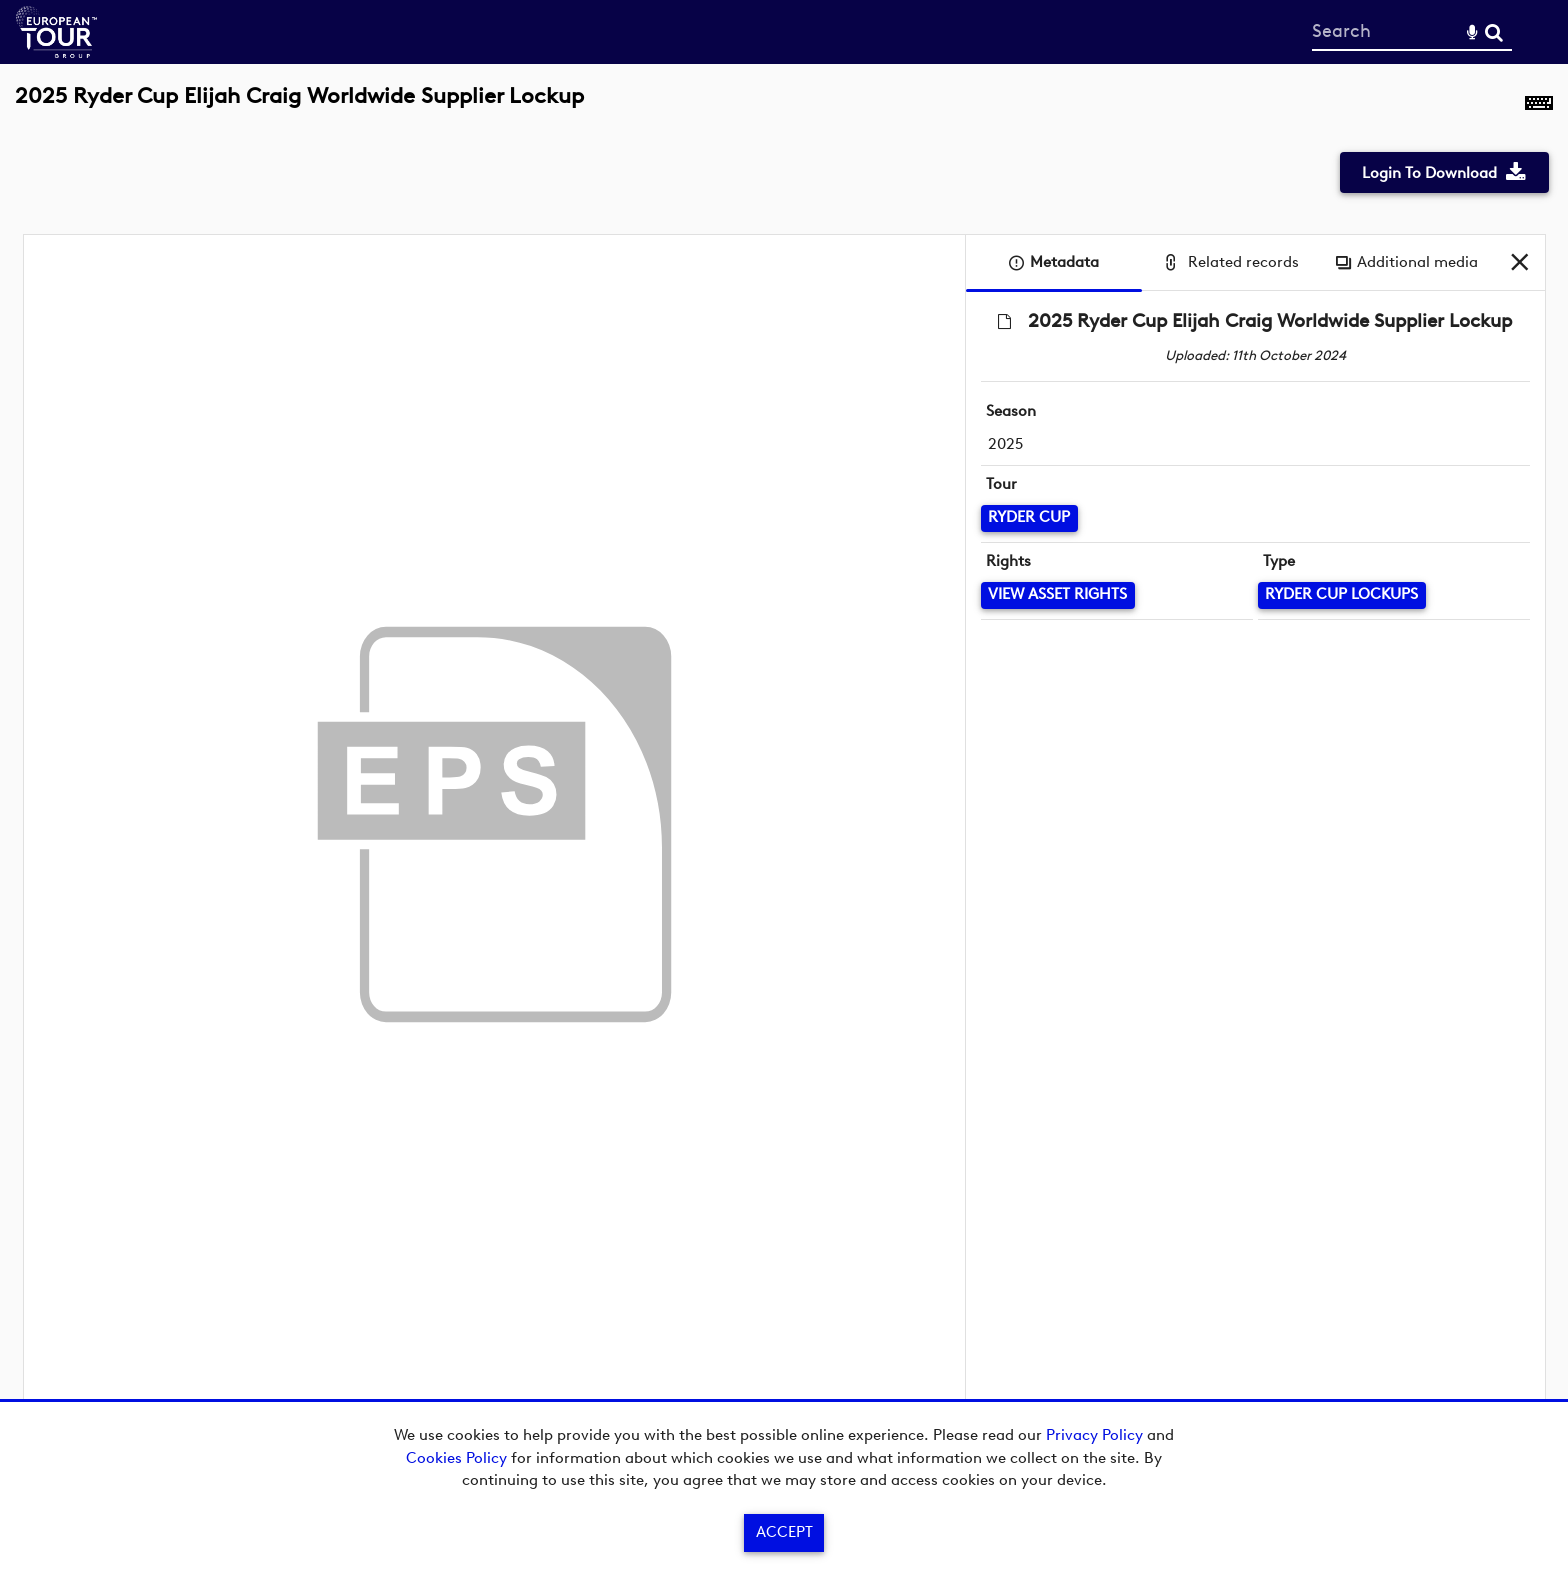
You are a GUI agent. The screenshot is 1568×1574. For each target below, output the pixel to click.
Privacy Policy (1094, 1435)
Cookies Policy (456, 1458)
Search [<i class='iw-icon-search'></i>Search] (1494, 31)
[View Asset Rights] (1058, 595)
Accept (784, 1532)
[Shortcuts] (1539, 107)
